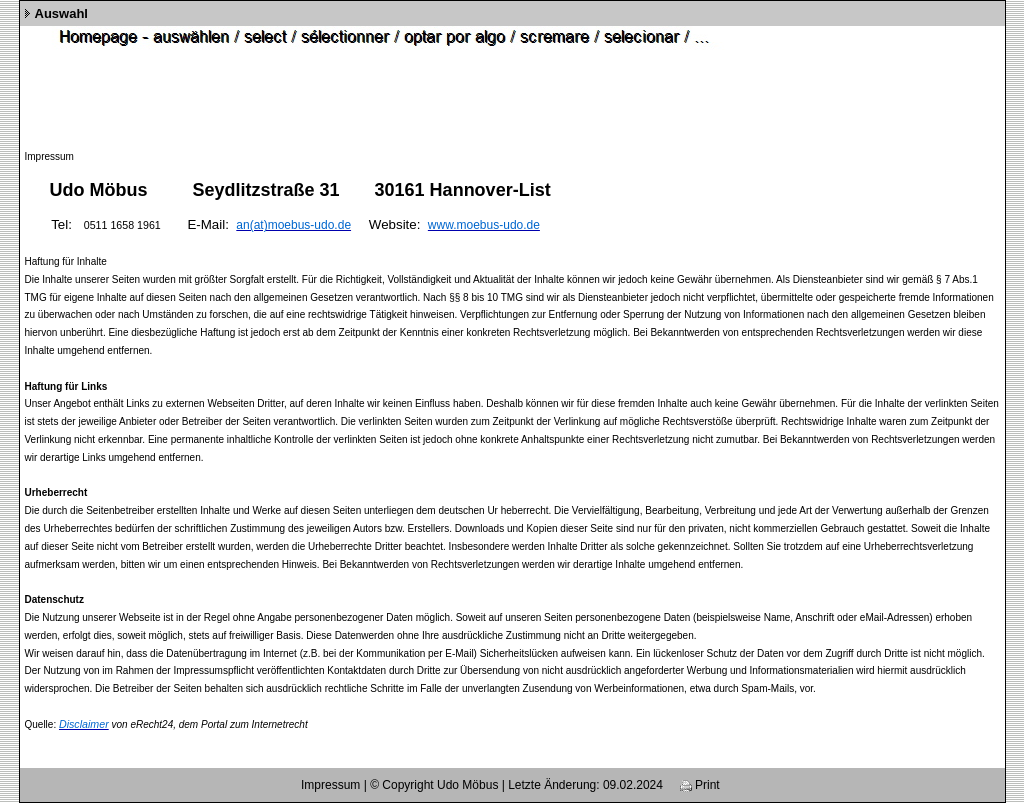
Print (700, 785)
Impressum (330, 785)
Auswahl (61, 13)
